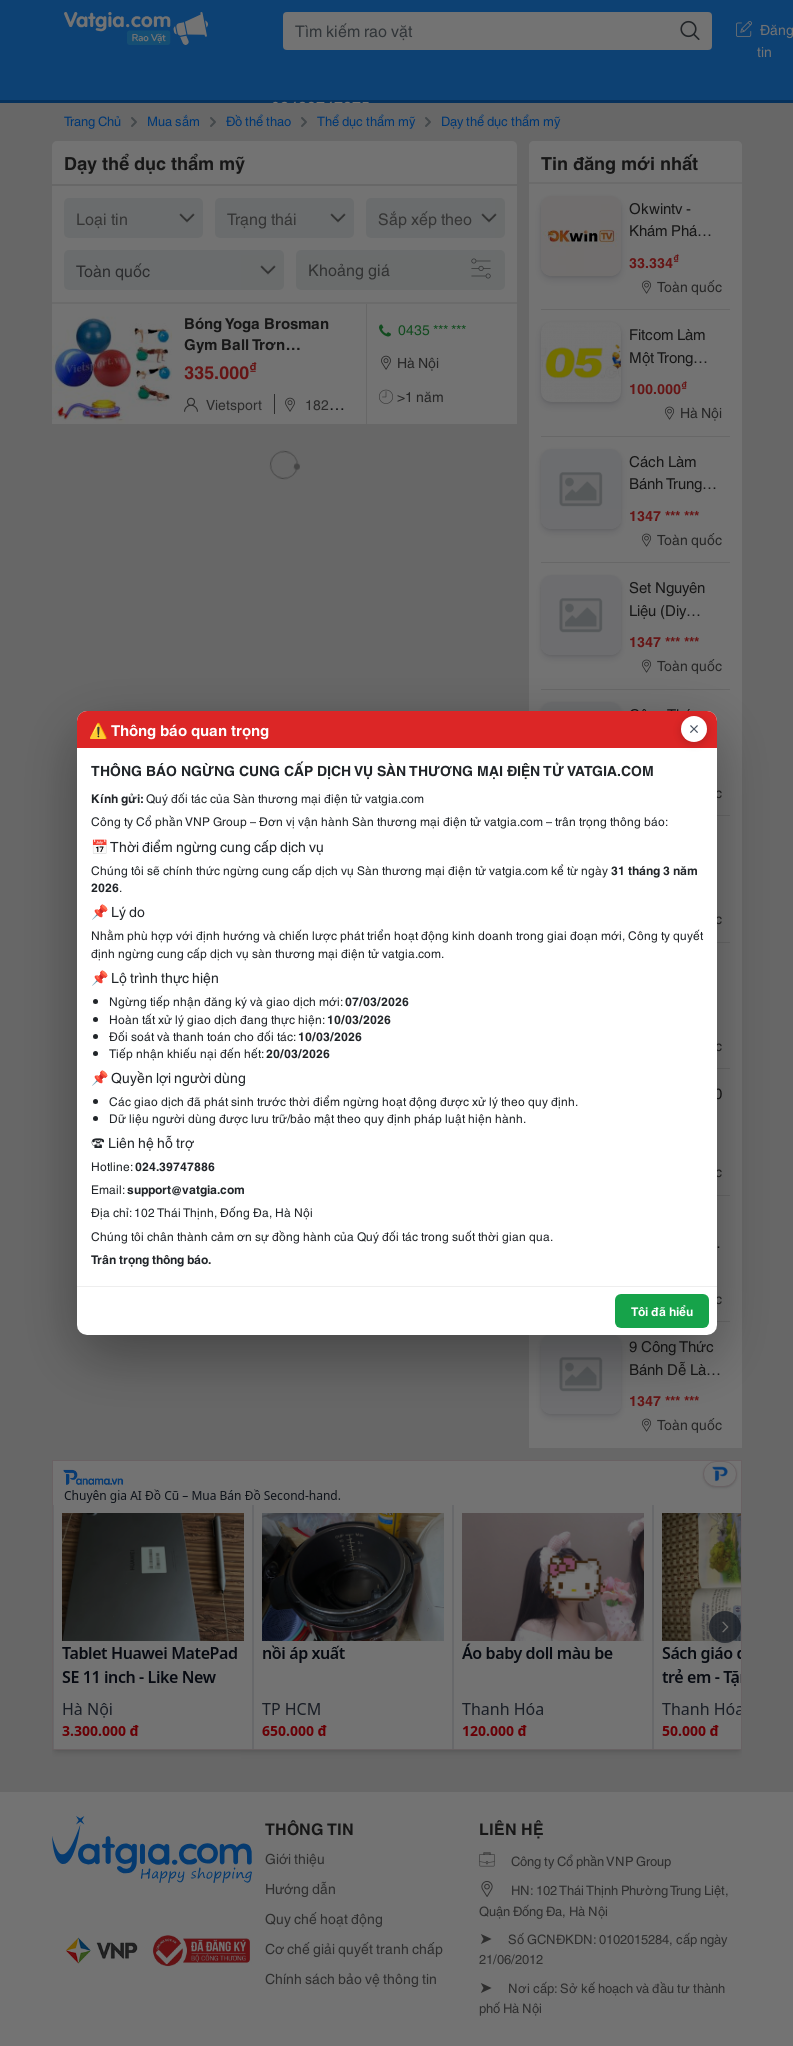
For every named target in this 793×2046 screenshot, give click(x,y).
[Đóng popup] (694, 729)
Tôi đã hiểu (662, 1310)
